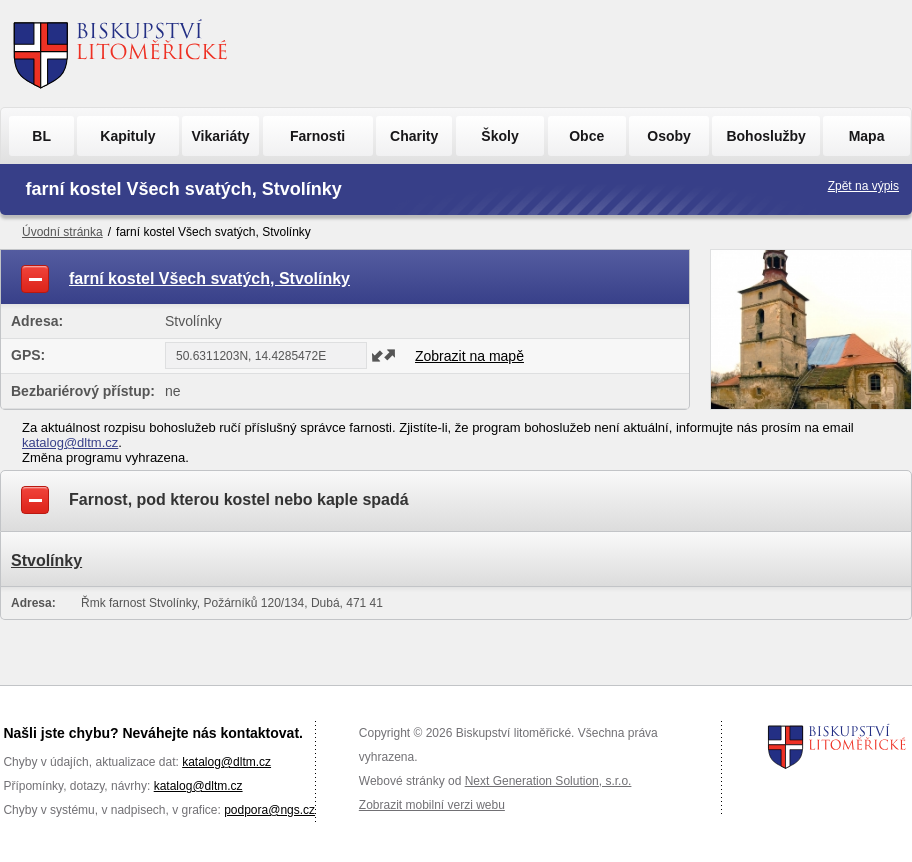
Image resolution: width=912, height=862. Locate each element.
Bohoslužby (765, 136)
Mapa (867, 136)
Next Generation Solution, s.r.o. (548, 781)
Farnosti (317, 136)
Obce (586, 136)
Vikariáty (221, 136)
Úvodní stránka (62, 232)
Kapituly (127, 136)
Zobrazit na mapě (469, 356)
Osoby (669, 136)
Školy (499, 136)
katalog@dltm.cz (70, 442)
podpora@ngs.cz (269, 810)
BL (41, 136)
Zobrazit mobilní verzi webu (432, 805)
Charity (414, 136)
